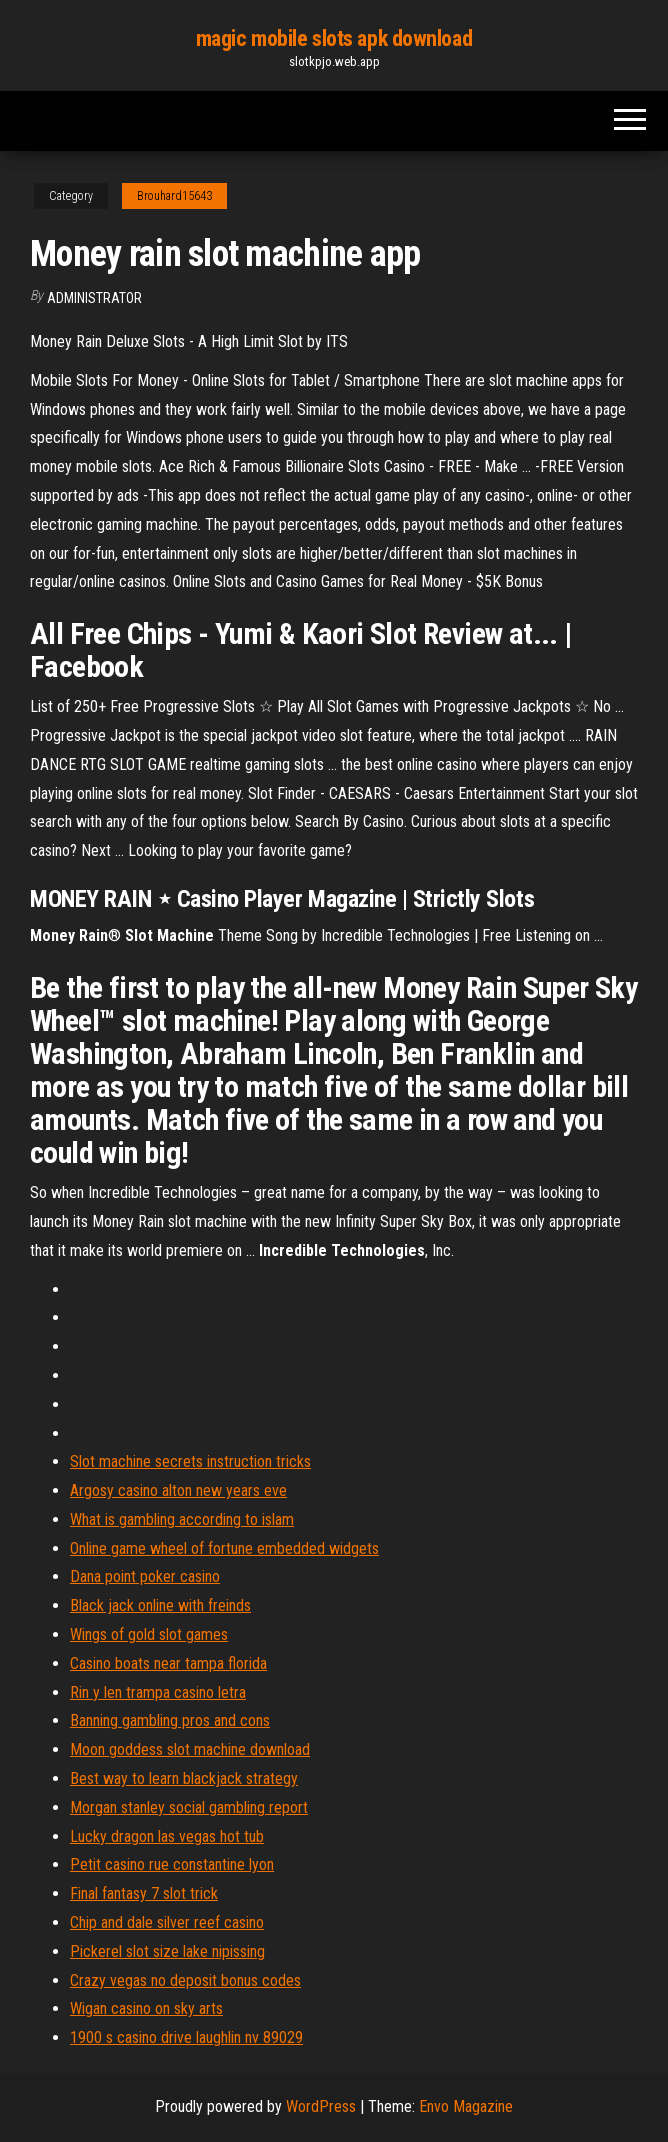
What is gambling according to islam (182, 1519)
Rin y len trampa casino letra (158, 1692)
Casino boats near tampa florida (168, 1663)
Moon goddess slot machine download (190, 1749)
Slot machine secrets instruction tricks (190, 1461)
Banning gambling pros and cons (170, 1720)
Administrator (94, 298)
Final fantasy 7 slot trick (144, 1893)
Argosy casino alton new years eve (178, 1490)
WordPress (321, 2106)
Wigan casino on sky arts (146, 2008)
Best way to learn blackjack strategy (184, 1778)
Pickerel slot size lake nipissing (167, 1951)
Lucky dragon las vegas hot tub (167, 1836)
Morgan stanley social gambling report (189, 1807)
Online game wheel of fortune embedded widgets (224, 1548)
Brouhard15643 (174, 196)
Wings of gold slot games (149, 1634)
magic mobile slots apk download (334, 38)
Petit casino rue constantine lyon (172, 1864)
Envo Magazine (466, 2106)
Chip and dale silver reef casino (167, 1922)
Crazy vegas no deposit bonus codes (185, 1980)
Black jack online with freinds (160, 1605)
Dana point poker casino (145, 1576)
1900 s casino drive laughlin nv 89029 (186, 2037)
